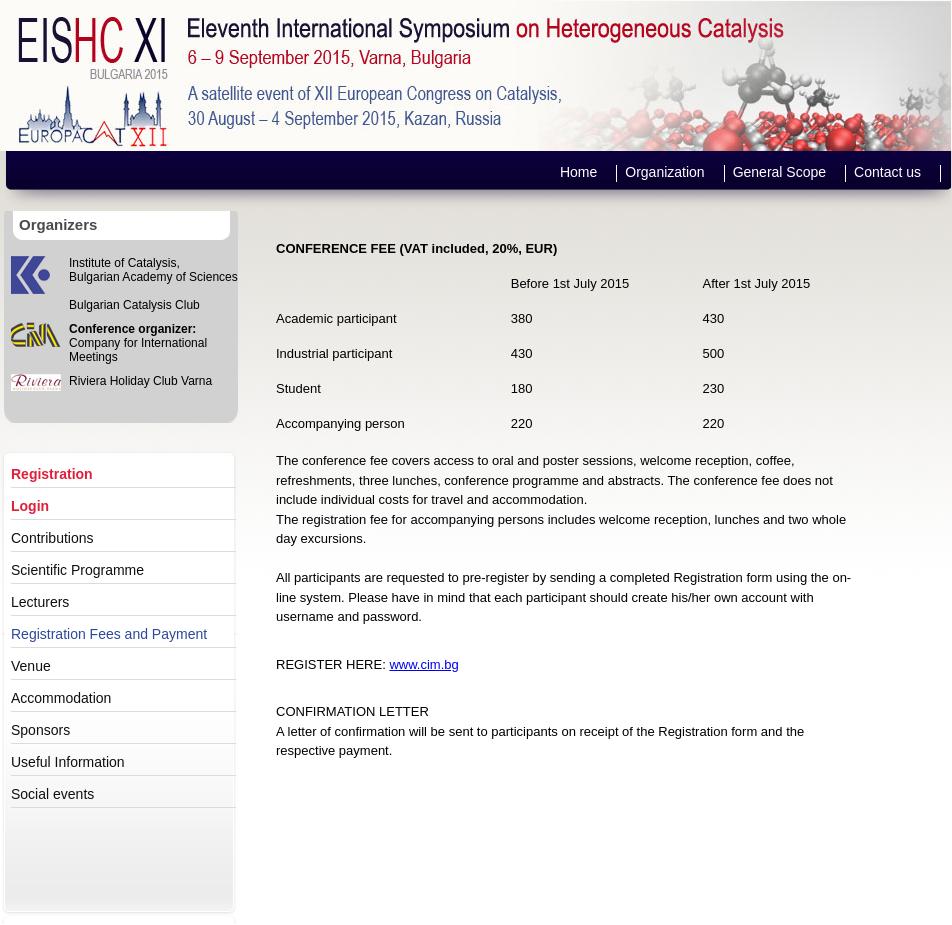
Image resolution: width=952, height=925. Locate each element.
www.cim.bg (423, 664)
